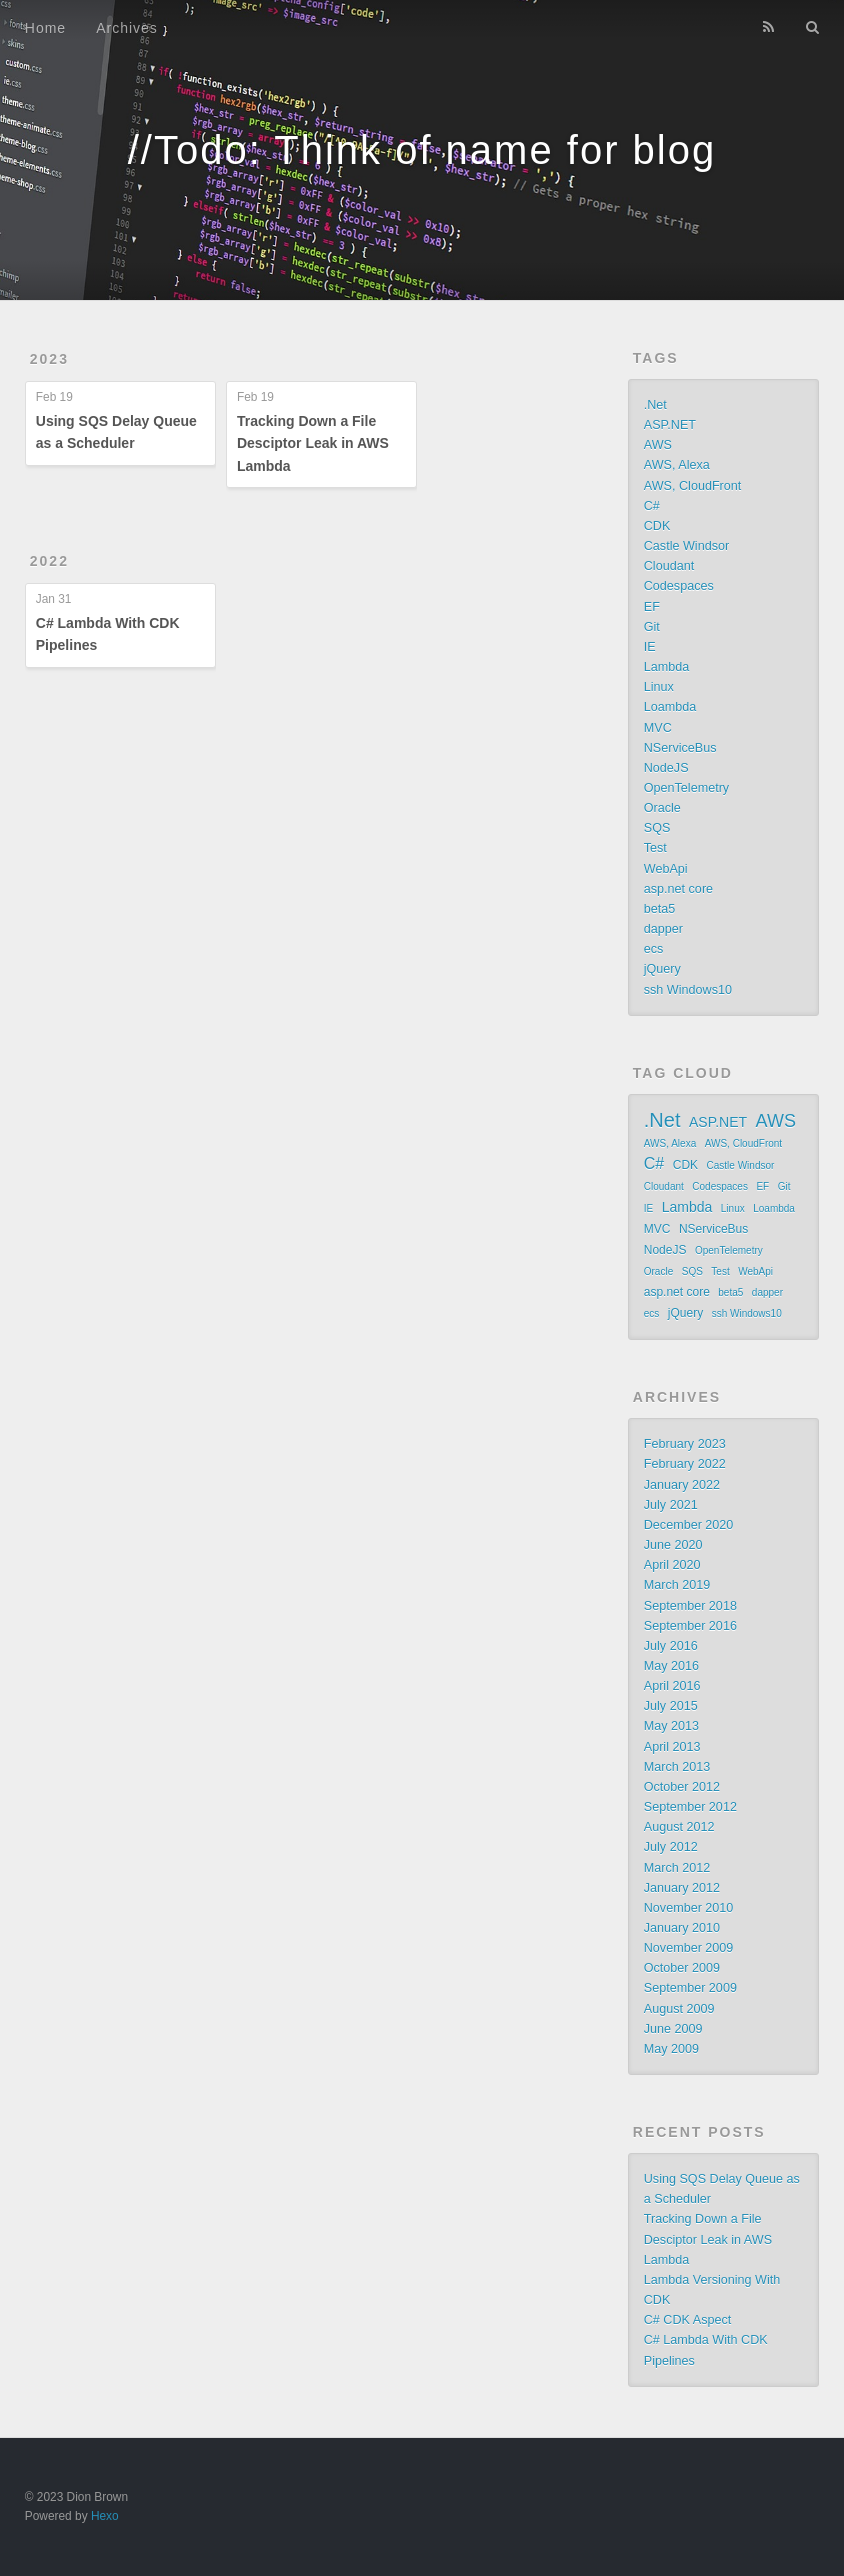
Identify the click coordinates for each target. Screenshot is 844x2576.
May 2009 (671, 2049)
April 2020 (672, 1565)
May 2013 (671, 1726)
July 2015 (671, 1706)
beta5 (660, 909)
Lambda (667, 667)
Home (45, 28)
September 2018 (690, 1606)
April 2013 (672, 1747)
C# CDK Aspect (688, 2320)
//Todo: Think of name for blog (422, 150)
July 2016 (671, 1646)
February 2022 (685, 1464)
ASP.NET (670, 425)
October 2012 (682, 1787)
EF (652, 607)
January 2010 (682, 1928)
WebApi (666, 869)
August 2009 (679, 2009)
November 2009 (689, 1948)
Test (655, 848)
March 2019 (677, 1585)
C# (652, 506)
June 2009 (673, 2029)
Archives (127, 28)
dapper (663, 929)
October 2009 (682, 1968)
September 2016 (690, 1626)
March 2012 (677, 1868)
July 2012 (671, 1847)
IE (650, 647)
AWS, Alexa (677, 465)
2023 (49, 359)
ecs (654, 949)
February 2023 (685, 1444)
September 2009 (690, 1988)
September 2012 (690, 1807)
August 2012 (679, 1827)
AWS (658, 445)
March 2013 (677, 1767)
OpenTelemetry (686, 788)
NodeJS (666, 768)
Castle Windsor (686, 546)
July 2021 (671, 1505)
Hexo (105, 2516)
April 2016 (672, 1686)
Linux (659, 687)
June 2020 (673, 1545)
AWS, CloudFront (693, 486)
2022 (49, 561)
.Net (655, 405)
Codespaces (679, 586)
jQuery (662, 969)
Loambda (670, 707)
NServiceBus (680, 748)
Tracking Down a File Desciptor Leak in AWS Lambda (313, 443)
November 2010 (689, 1908)
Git (652, 627)
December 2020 (689, 1525)
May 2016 (671, 1666)
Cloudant (669, 566)
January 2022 (682, 1485)
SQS (657, 828)
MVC (658, 728)
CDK (657, 526)
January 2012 (682, 1888)
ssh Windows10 (688, 990)
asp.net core (678, 889)
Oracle (662, 808)
